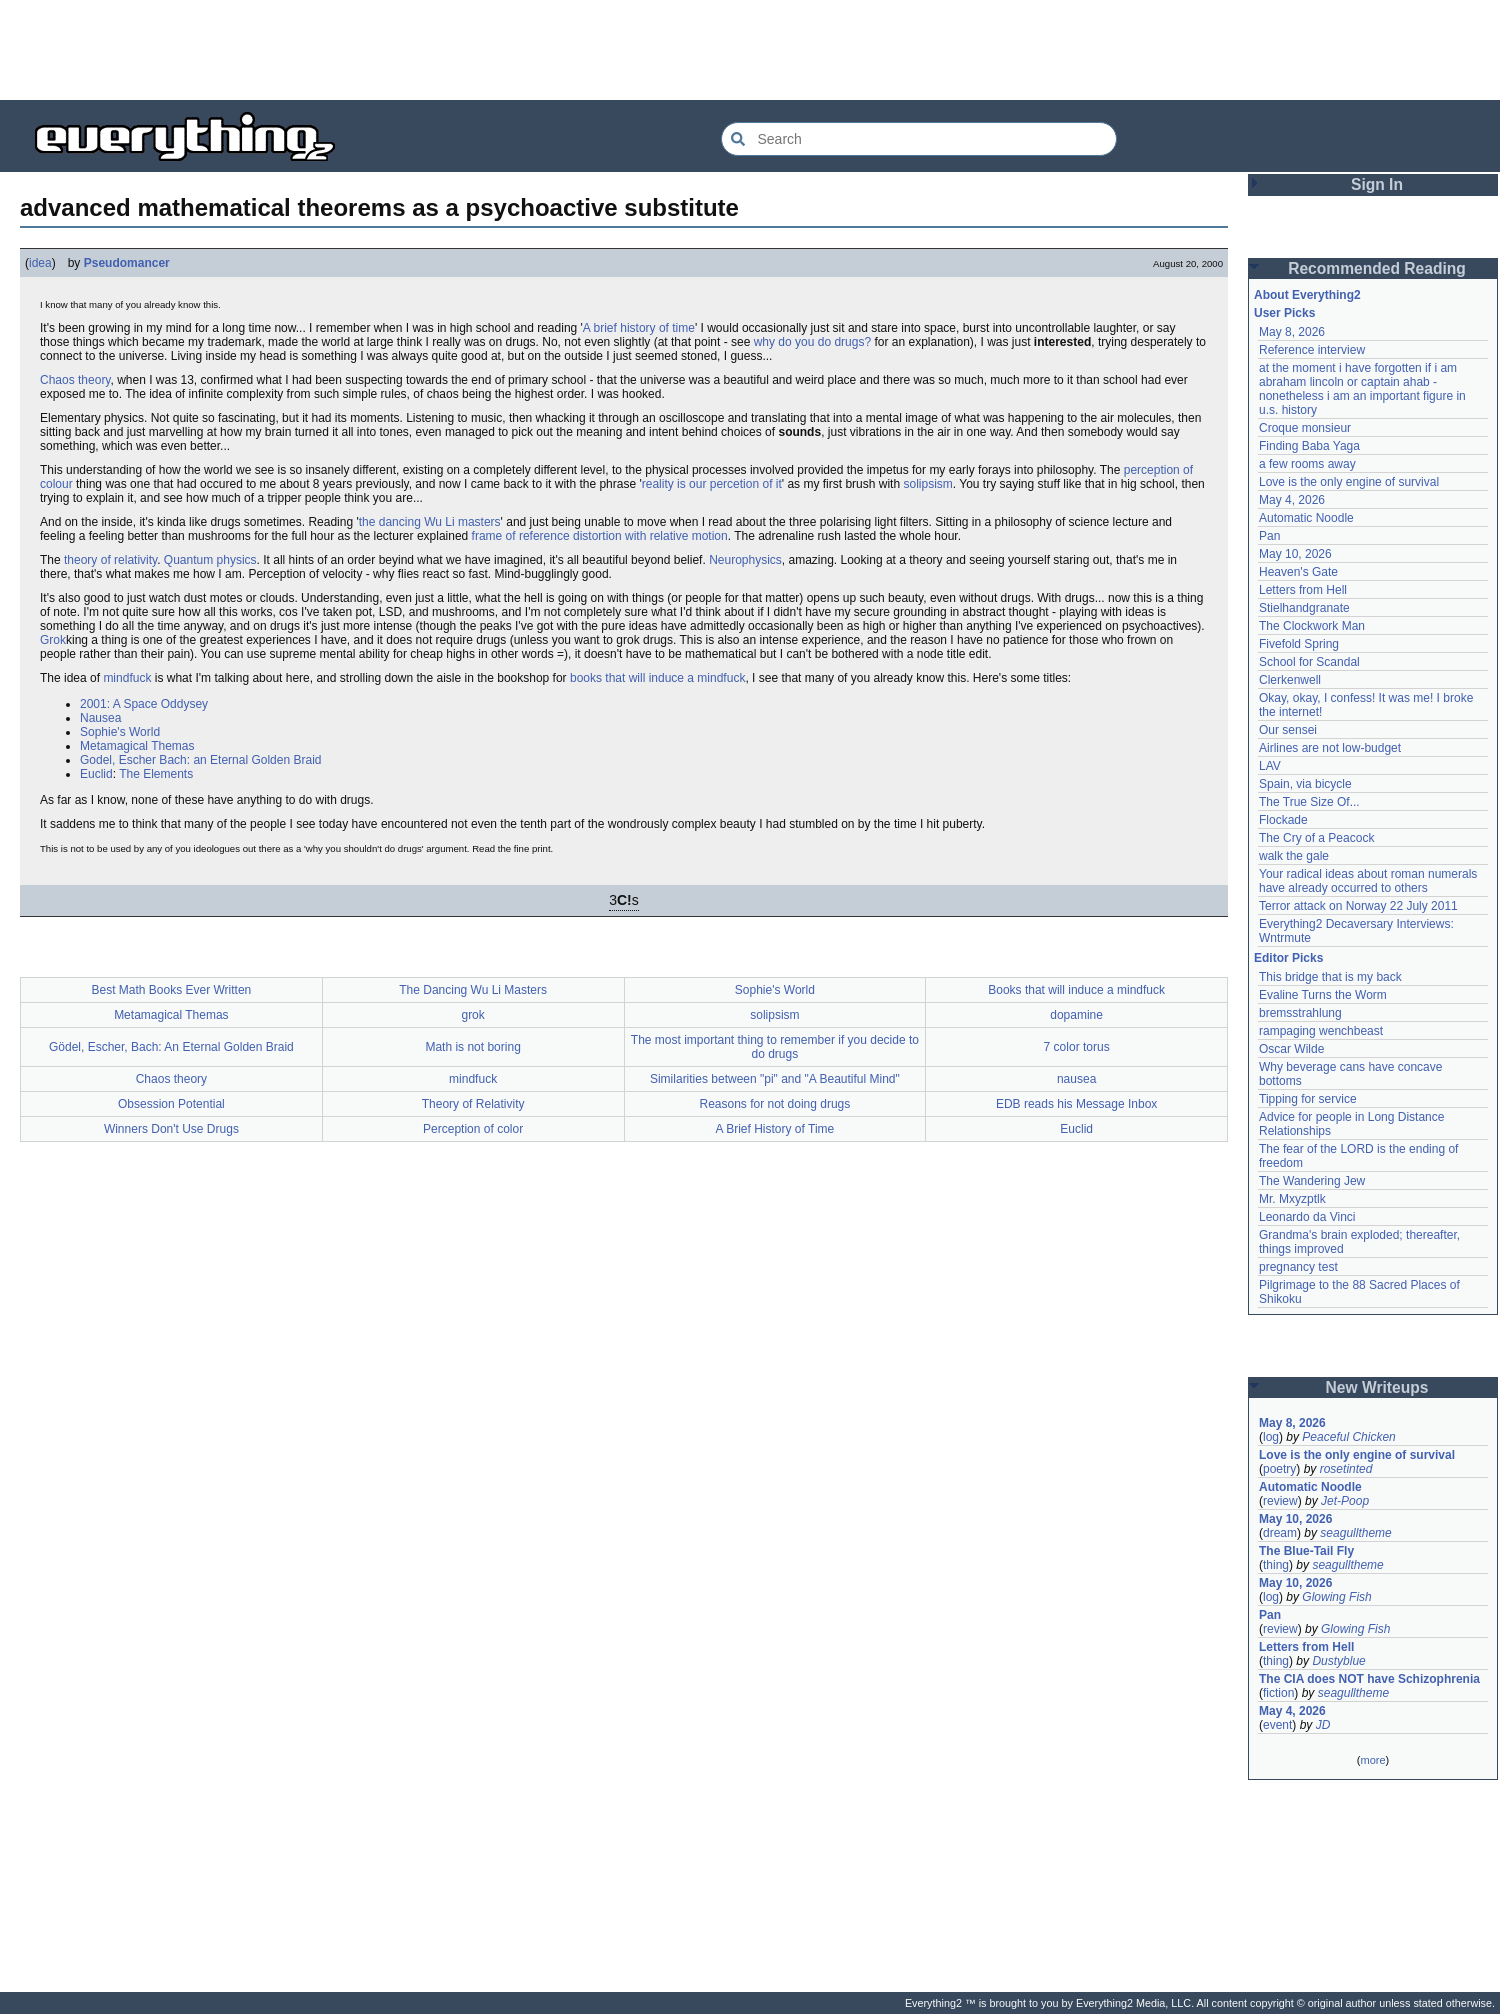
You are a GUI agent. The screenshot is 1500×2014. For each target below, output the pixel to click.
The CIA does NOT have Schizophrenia (1369, 1679)
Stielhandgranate (1304, 608)
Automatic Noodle (1306, 518)
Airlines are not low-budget (1330, 748)
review (1280, 1501)
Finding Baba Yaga (1309, 446)
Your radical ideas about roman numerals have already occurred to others (1368, 881)
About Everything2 (1307, 295)
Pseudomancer (127, 263)
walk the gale (1294, 856)
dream (1280, 1533)
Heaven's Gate (1298, 572)
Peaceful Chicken (1348, 1437)
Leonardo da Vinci (1307, 1217)
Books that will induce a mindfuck (1076, 990)
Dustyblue (1338, 1661)
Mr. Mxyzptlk (1292, 1199)
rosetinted (1346, 1469)
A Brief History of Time (775, 1129)
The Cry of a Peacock (1316, 838)
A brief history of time (639, 328)
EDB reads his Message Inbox (1076, 1104)
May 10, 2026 (1295, 554)
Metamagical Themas (137, 746)
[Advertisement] (750, 50)
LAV (1270, 766)
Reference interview (1312, 350)
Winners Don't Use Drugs (171, 1129)
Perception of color (473, 1129)
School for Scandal (1309, 662)
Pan (1269, 536)
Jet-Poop (1345, 1501)
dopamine (1076, 1015)
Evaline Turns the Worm (1323, 995)
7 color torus (1077, 1047)
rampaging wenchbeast (1321, 1031)
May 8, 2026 (1292, 332)
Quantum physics (210, 560)
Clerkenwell (1290, 680)
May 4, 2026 (1292, 500)
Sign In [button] (1377, 184)
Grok (53, 640)
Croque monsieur (1305, 428)
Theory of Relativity (473, 1104)
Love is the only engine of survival (1349, 482)
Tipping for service (1308, 1099)
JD (1323, 1725)
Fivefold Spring (1299, 644)
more (1372, 1760)
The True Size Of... (1309, 802)
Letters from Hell (1303, 590)
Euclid (96, 774)
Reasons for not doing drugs (774, 1104)
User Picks (1284, 313)
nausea (1076, 1079)
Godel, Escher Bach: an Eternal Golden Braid (200, 760)
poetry (1279, 1469)
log (1271, 1437)
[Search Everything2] (919, 139)
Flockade (1283, 820)
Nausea (100, 718)
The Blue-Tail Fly (1306, 1551)
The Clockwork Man (1312, 626)
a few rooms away (1307, 464)
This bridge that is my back (1330, 977)
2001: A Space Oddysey (144, 704)
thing (1276, 1565)
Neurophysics (745, 560)
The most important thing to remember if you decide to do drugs (775, 1047)
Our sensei (1288, 730)
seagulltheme (1355, 1533)
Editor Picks (1288, 958)
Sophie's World (120, 732)
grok (472, 1015)
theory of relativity (110, 560)
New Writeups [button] (1377, 1387)
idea (40, 263)
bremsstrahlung (1300, 1013)
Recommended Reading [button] (1377, 268)
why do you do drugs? (812, 342)
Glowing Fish (1336, 1597)
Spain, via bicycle (1305, 784)
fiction (1278, 1693)
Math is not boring (472, 1047)
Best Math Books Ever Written (171, 990)
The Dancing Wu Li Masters (473, 990)
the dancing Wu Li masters (430, 522)
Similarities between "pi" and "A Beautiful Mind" (775, 1079)
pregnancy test (1298, 1267)
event (1277, 1725)
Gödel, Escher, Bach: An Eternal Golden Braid (171, 1047)
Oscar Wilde (1291, 1049)
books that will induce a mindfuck (657, 678)
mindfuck (127, 678)
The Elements (156, 774)
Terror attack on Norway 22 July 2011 (1358, 906)
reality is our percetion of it (712, 484)
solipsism (927, 484)
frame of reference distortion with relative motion (600, 536)
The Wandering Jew (1312, 1181)
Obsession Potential (171, 1104)
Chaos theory (75, 380)
